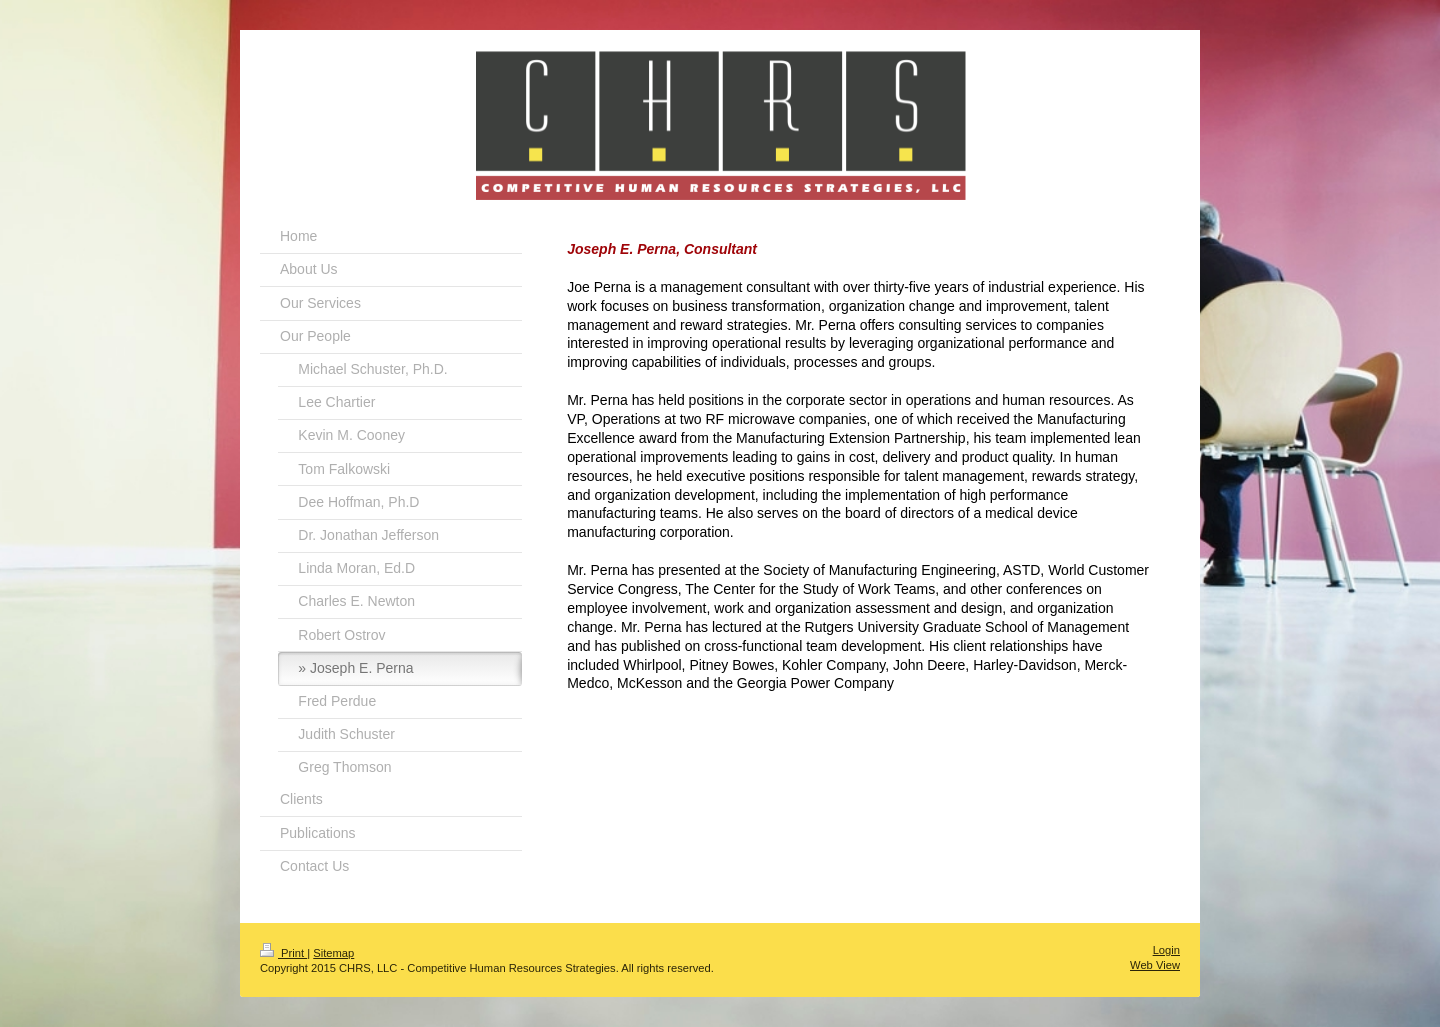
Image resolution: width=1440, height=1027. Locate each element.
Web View (1155, 965)
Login (1166, 950)
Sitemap (333, 953)
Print (283, 953)
